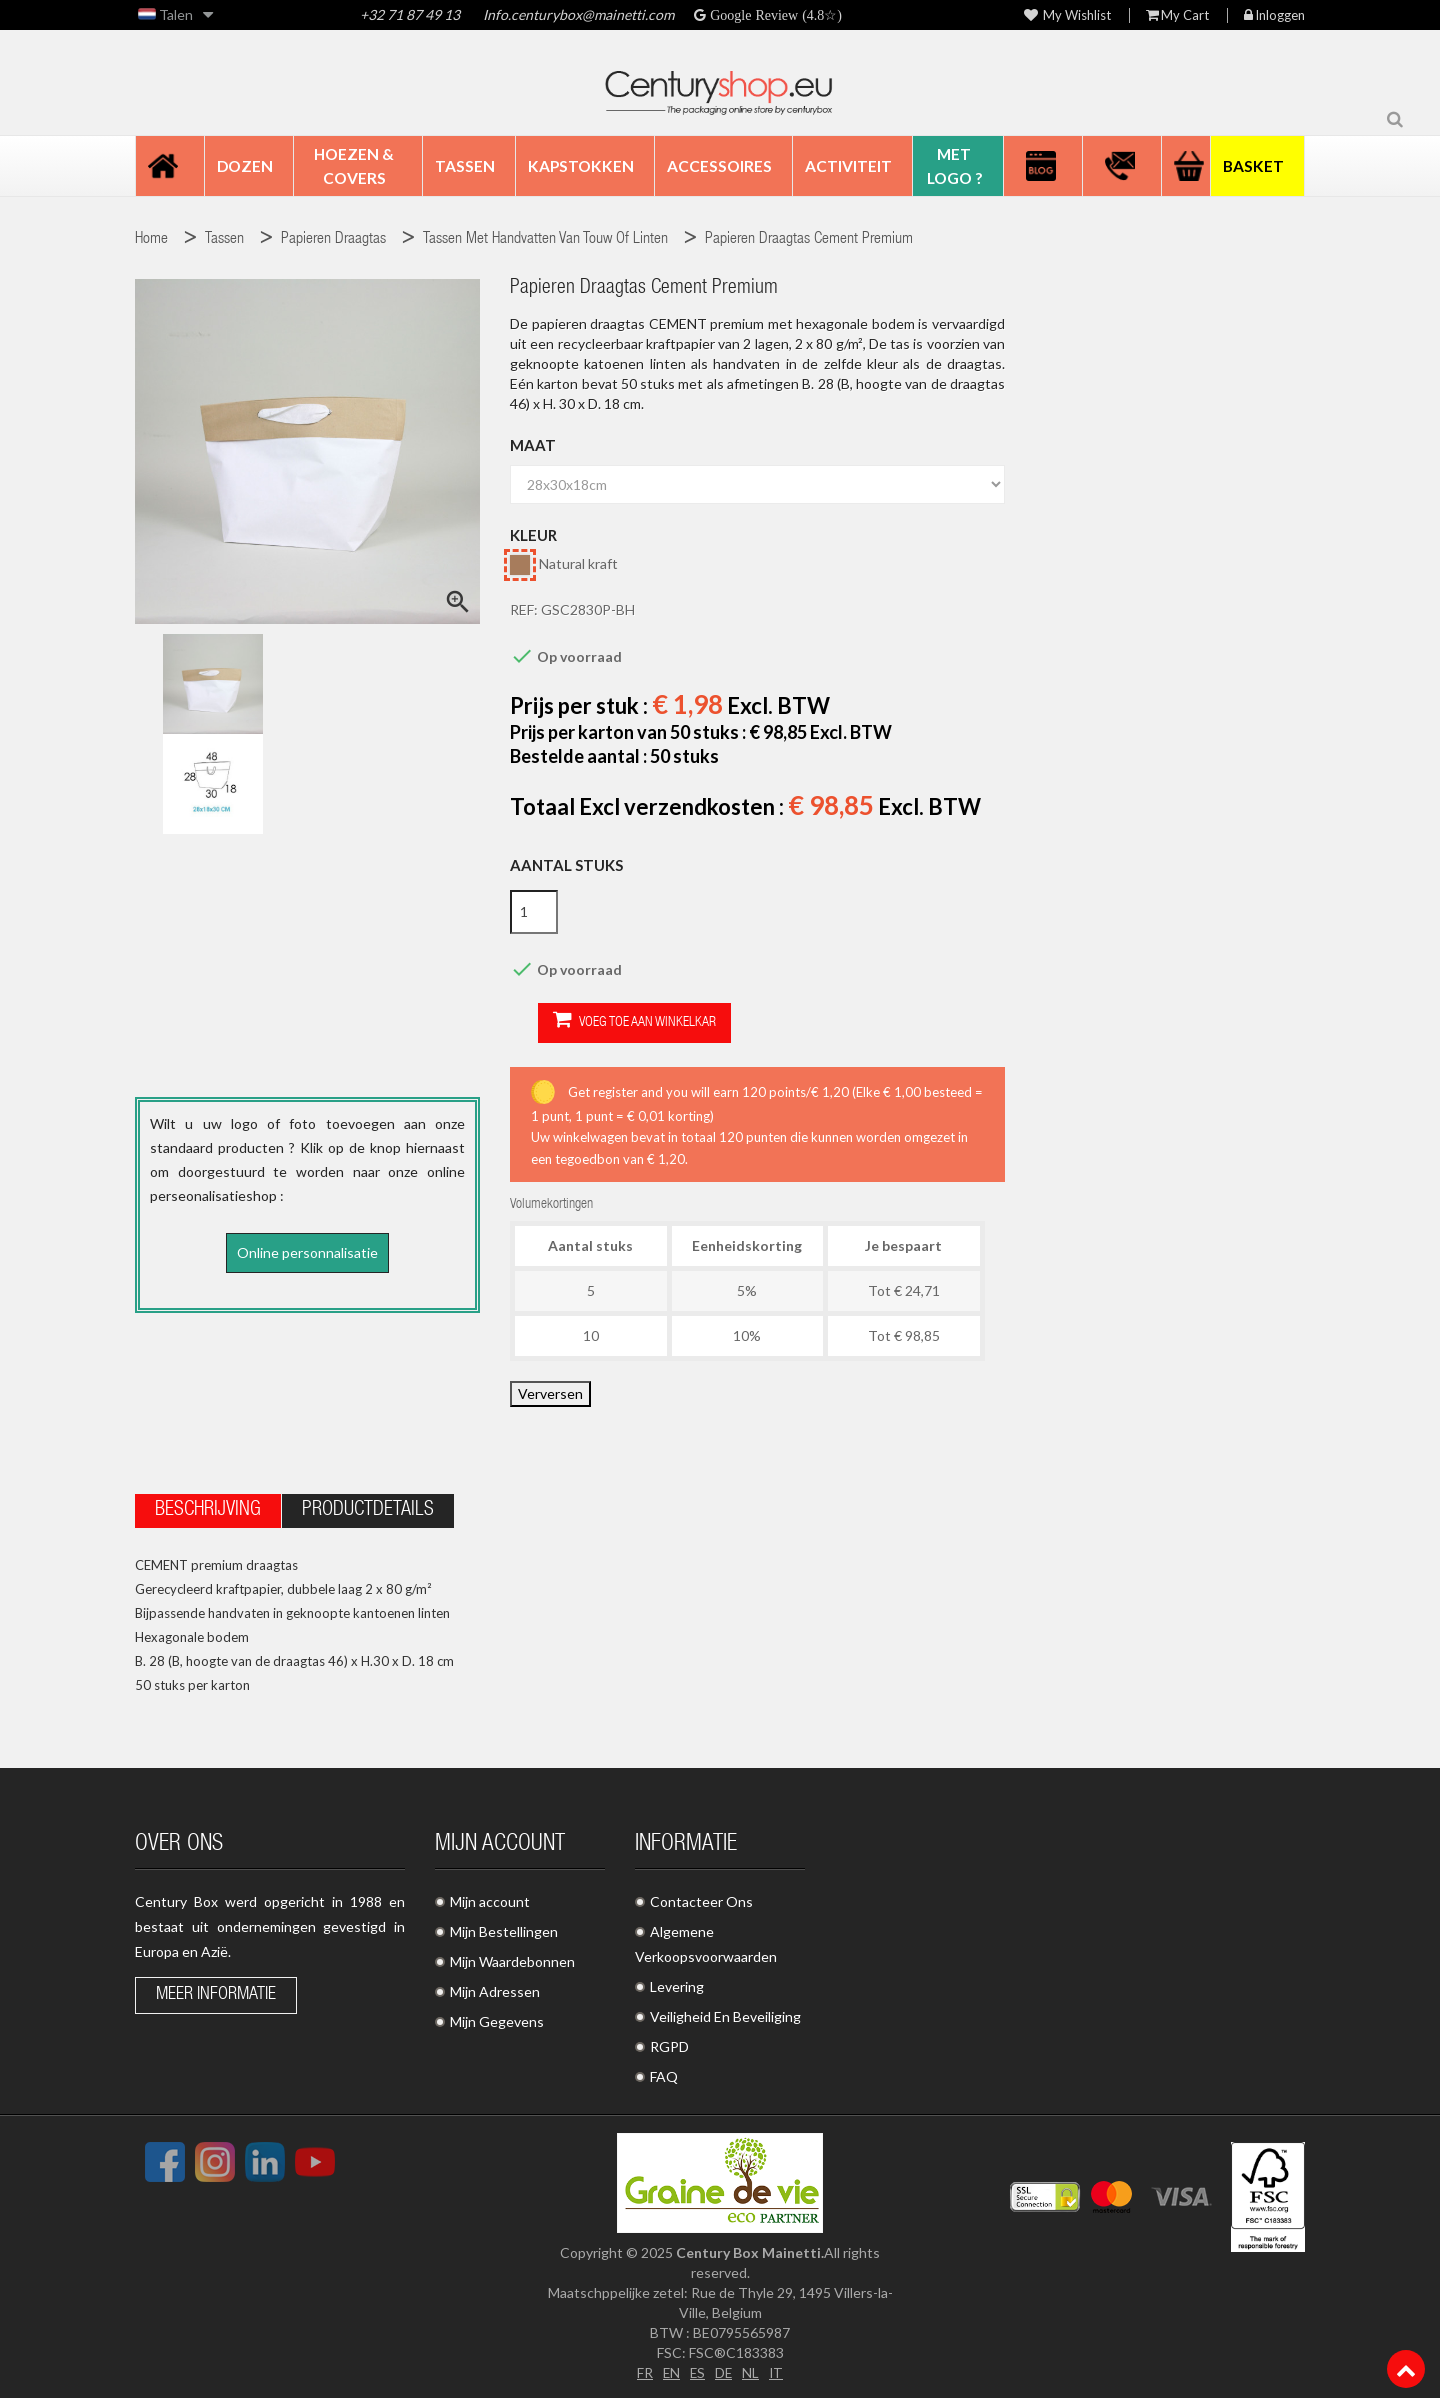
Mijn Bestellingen (504, 1928)
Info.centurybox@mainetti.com (578, 14)
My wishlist (1067, 15)
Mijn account (490, 1898)
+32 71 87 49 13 (410, 14)
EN (670, 2369)
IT (777, 2369)
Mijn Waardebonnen (512, 1958)
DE (724, 2369)
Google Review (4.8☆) (774, 15)
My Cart (1177, 15)
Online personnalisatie (307, 1252)
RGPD (669, 2043)
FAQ (664, 2073)
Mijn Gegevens (497, 2018)
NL (751, 2369)
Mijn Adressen (495, 1988)
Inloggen (1274, 15)
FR (643, 2369)
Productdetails (368, 1508)
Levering (677, 1983)
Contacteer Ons (701, 1898)
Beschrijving (208, 1508)
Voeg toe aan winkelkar (606, 1021)
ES (697, 2369)
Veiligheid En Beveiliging (725, 2013)
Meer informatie (216, 1992)
